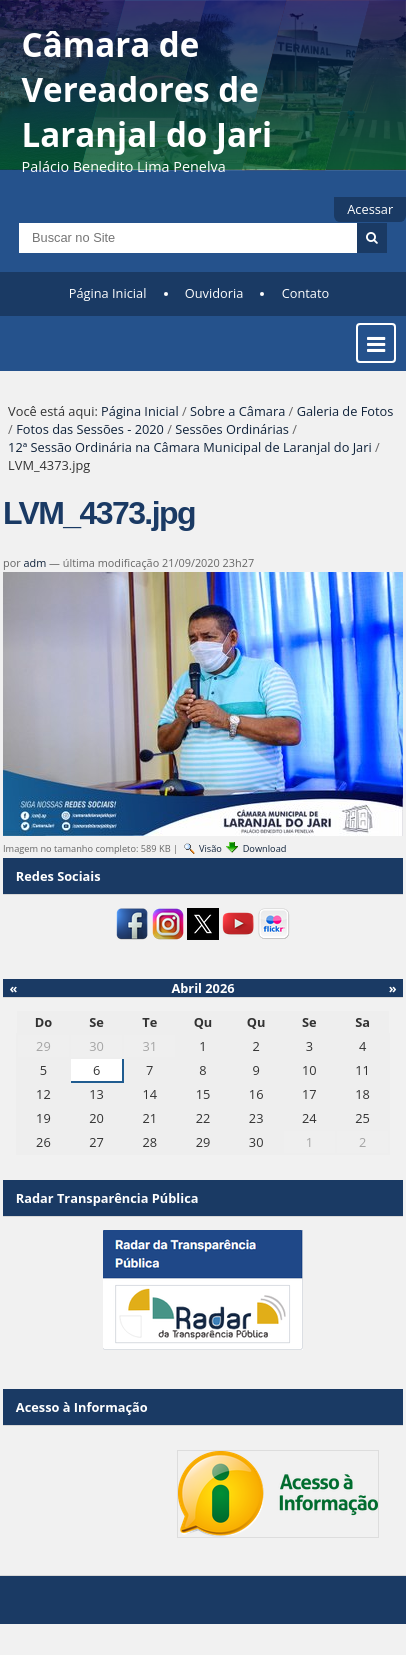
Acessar (370, 209)
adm (34, 562)
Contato (306, 293)
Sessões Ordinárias (232, 429)
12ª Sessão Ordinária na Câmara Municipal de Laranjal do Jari (190, 447)
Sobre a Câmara (237, 411)
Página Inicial (108, 293)
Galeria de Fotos (345, 411)
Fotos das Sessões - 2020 (90, 429)
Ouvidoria (214, 293)
